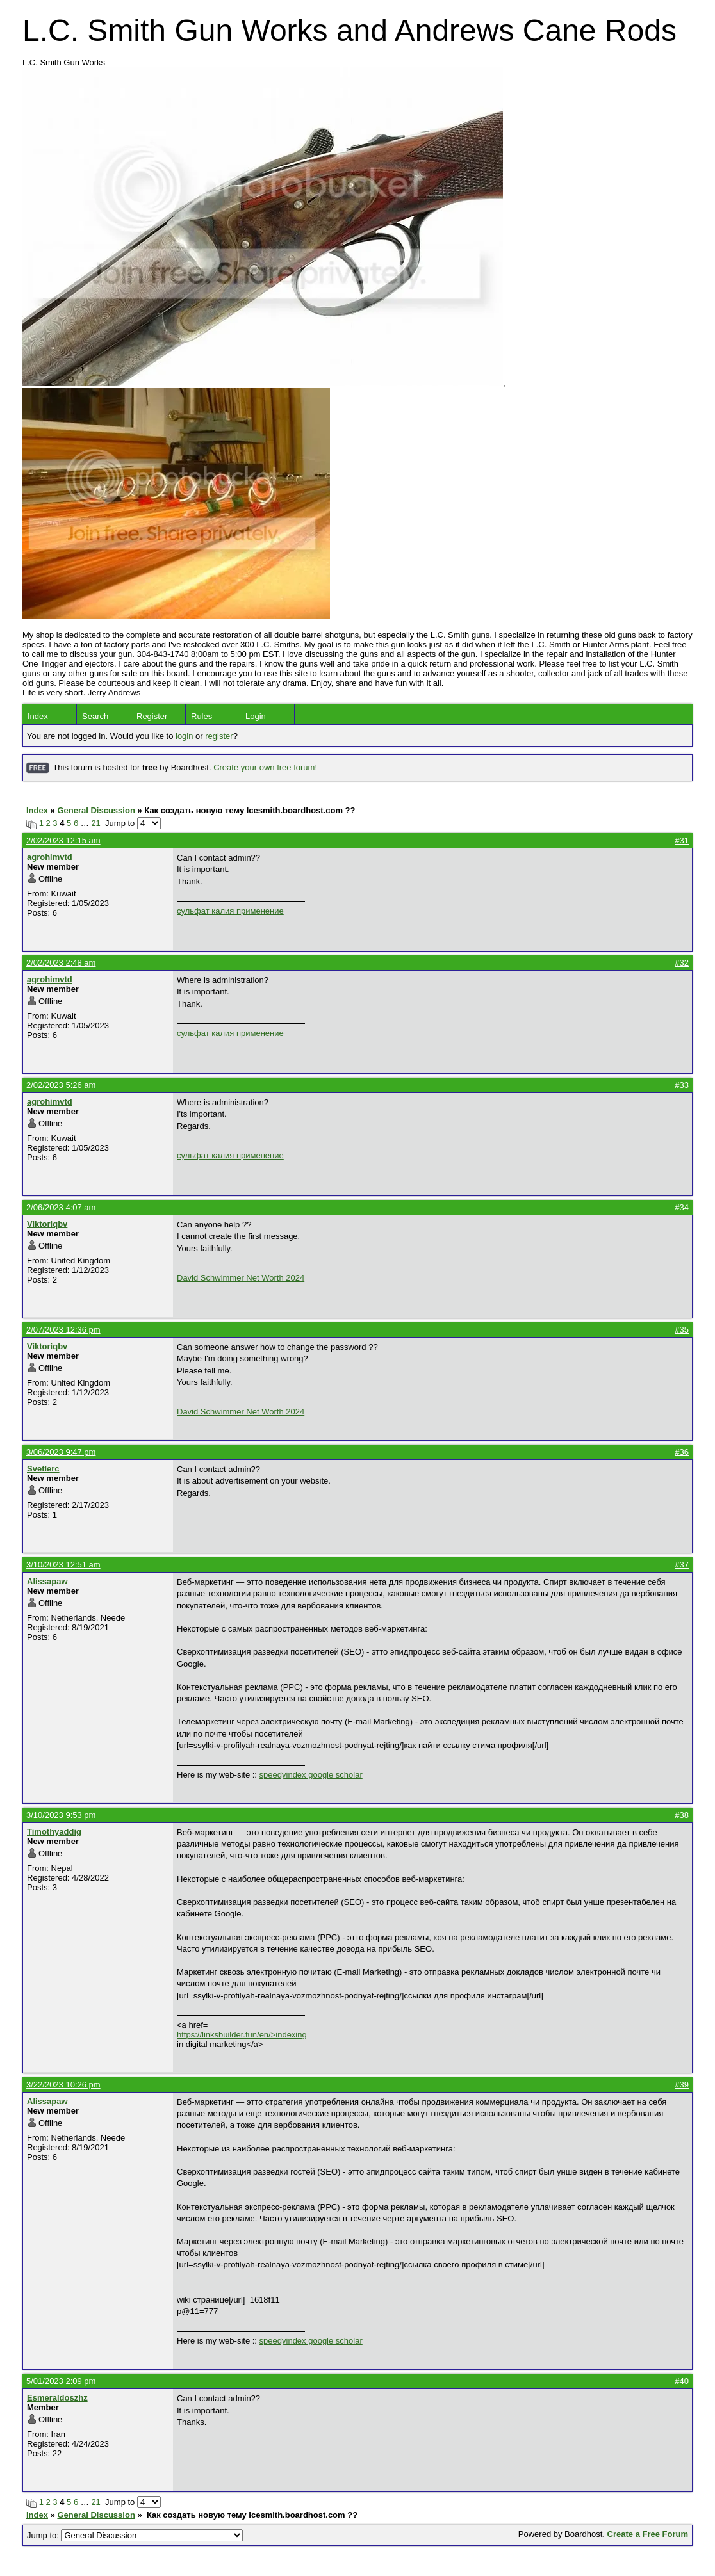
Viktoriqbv (47, 1224)
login (184, 736)
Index (38, 716)
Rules (201, 716)
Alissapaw (47, 1581)
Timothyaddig (54, 1831)
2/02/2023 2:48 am (60, 963)
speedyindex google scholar (311, 1774)
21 (95, 823)
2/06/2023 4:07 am (60, 1207)
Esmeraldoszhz (57, 2397)
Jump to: (135, 2535)
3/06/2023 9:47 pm (60, 1452)
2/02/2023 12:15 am (63, 840)
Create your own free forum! (265, 768)
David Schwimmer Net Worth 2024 (240, 1278)
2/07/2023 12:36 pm (63, 1329)
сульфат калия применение (230, 911)
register (219, 736)
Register (151, 716)
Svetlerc (43, 1468)
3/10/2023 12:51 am (63, 1564)
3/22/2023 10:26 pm (63, 2084)
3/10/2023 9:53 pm (60, 1815)
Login (255, 716)
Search (95, 716)
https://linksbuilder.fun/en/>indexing (242, 2034)
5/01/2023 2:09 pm (60, 2381)
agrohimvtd (49, 857)
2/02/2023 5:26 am (60, 1085)
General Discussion (96, 810)
